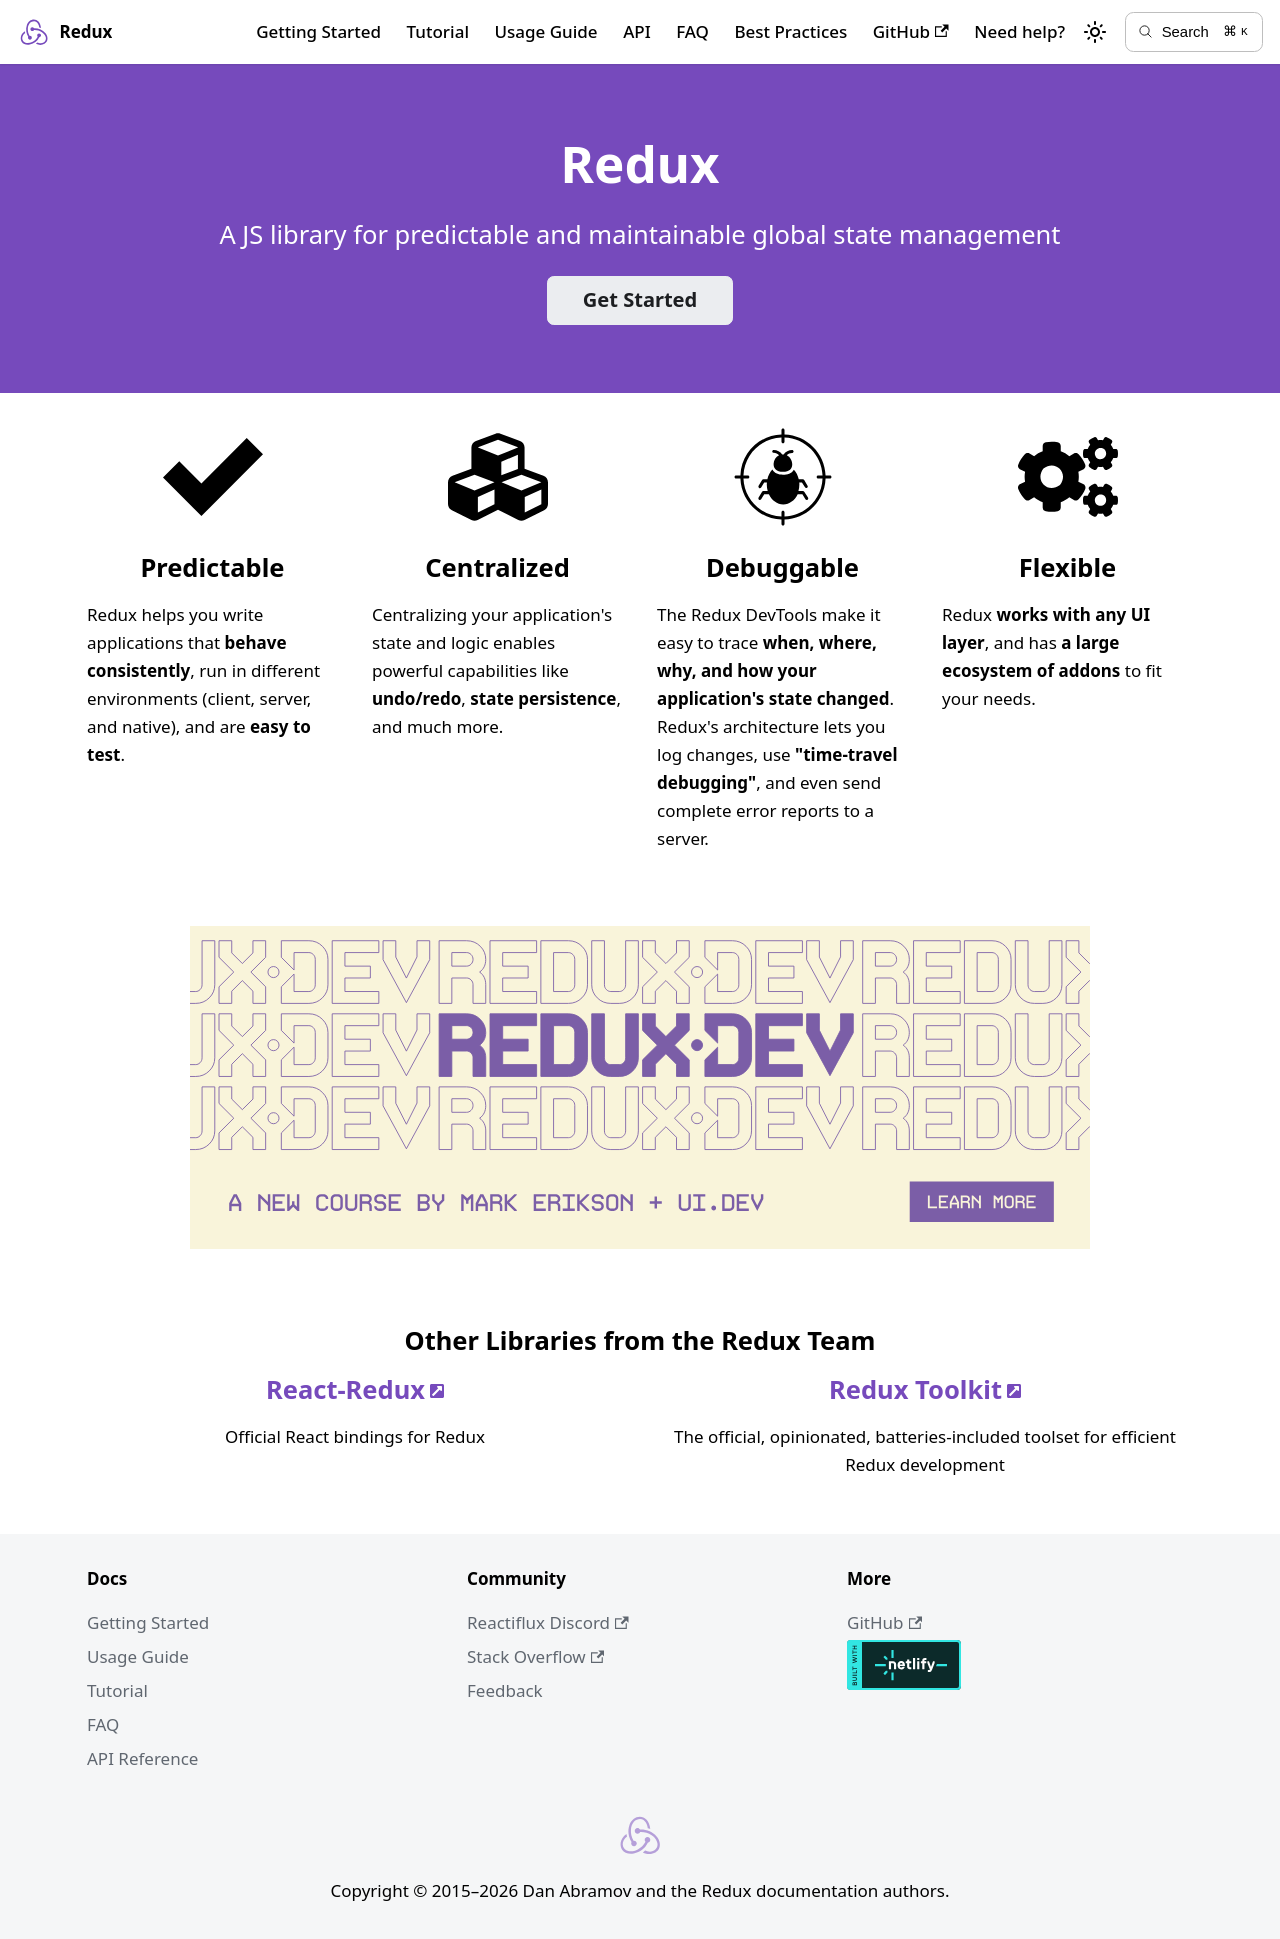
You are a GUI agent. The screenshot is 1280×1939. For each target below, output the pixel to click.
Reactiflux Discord (548, 1622)
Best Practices (790, 31)
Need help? (1019, 31)
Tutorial (438, 31)
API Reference (142, 1758)
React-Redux (355, 1389)
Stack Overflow (535, 1656)
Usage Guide (545, 31)
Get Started (640, 299)
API (637, 31)
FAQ (692, 31)
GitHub (911, 31)
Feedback (505, 1690)
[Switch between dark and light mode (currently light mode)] (1095, 32)
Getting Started (318, 31)
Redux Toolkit (925, 1389)
